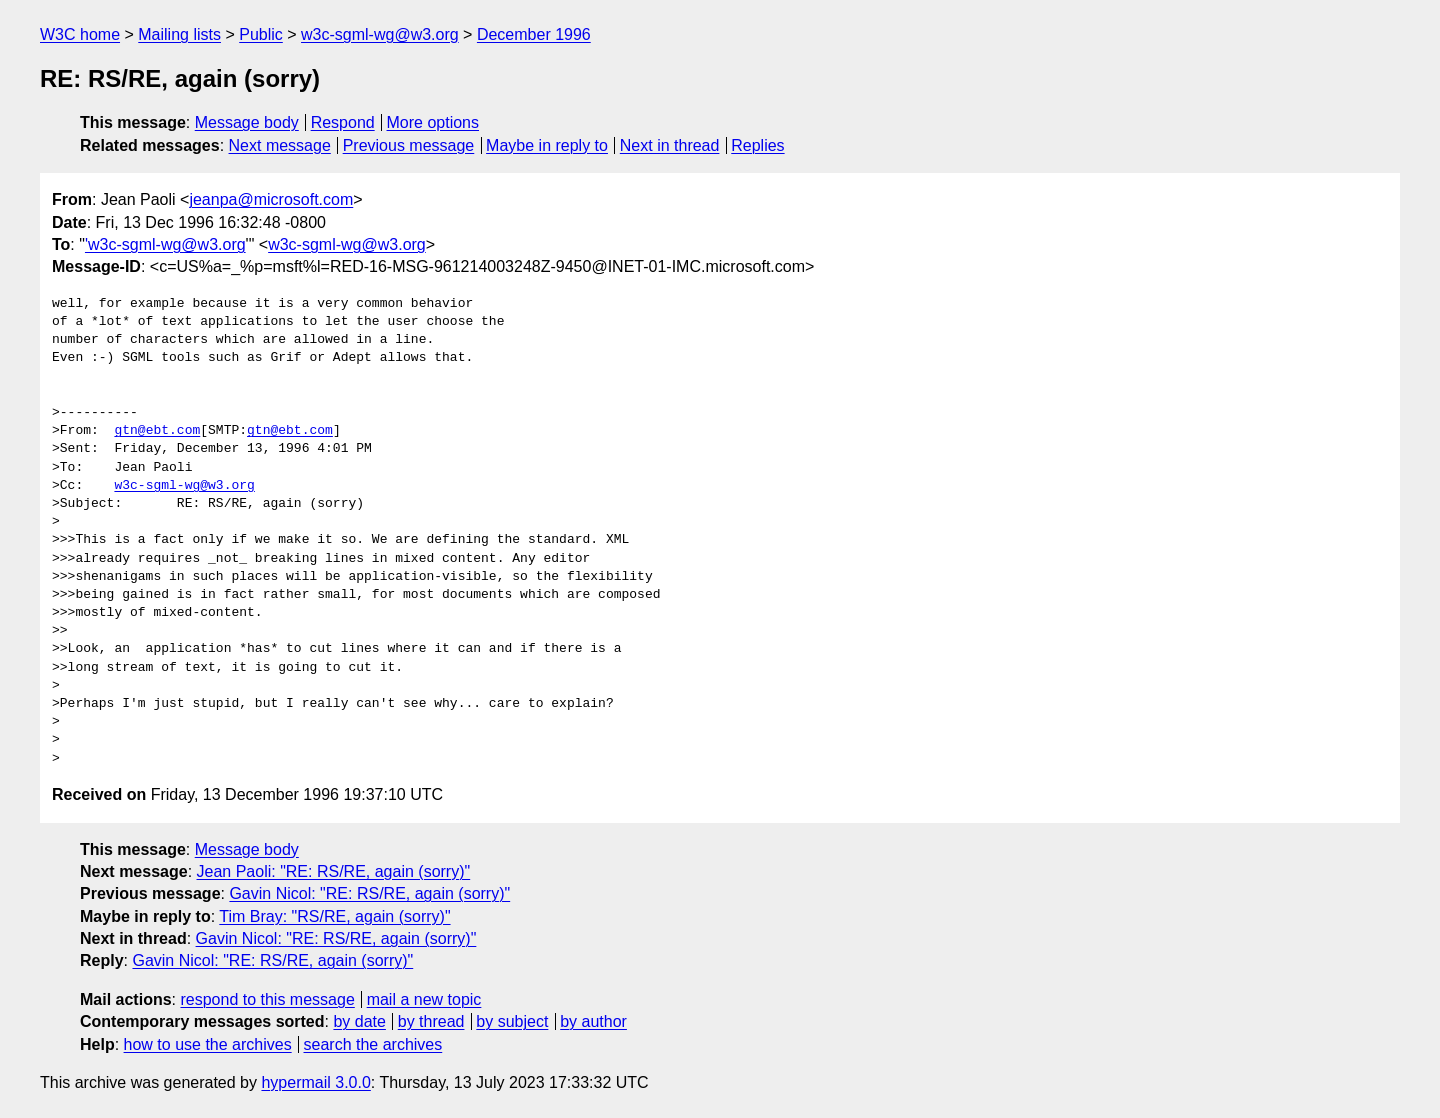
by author (593, 1021)
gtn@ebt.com (157, 431)
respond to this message (267, 999)
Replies (757, 145)
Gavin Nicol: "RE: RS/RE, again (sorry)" (369, 893)
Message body (247, 122)
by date (359, 1021)
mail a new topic (424, 999)
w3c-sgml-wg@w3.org (380, 34)
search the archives (373, 1044)
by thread (431, 1021)
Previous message (409, 145)
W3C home (80, 34)
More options (433, 122)
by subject (512, 1021)
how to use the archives (208, 1044)
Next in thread (670, 145)
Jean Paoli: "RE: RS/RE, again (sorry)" (334, 871)
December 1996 (534, 34)
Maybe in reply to (547, 145)
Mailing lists (179, 34)
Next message (280, 145)
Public (261, 34)
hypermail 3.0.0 (315, 1082)
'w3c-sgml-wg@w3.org (165, 244)
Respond (343, 122)
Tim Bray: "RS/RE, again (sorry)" (334, 916)
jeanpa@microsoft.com (271, 199)
